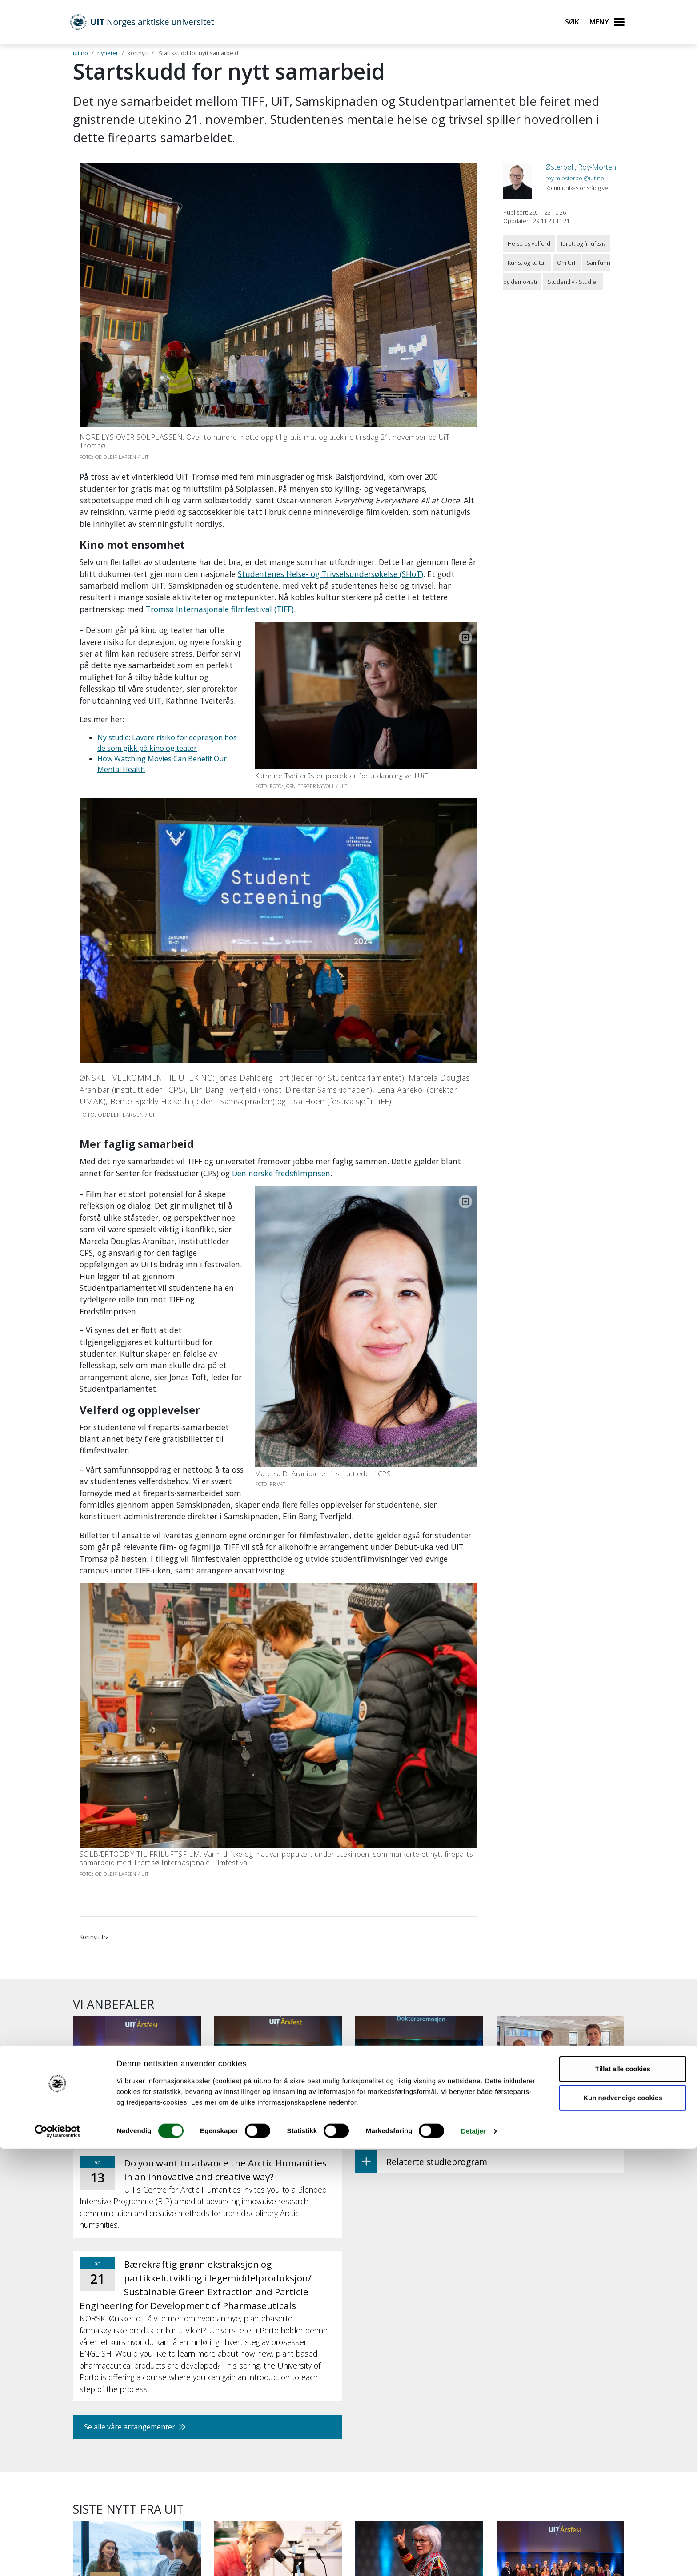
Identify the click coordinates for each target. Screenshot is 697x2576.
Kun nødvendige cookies (622, 2525)
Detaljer (473, 2558)
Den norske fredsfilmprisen (281, 1109)
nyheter (107, 53)
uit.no (80, 53)
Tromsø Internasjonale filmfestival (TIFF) (220, 609)
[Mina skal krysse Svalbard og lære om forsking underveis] (278, 2384)
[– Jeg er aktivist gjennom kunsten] (419, 2379)
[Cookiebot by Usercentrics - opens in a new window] (57, 2558)
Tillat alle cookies (622, 2496)
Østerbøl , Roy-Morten (580, 167)
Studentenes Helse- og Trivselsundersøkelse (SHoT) (330, 574)
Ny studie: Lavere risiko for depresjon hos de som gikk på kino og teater (217, 702)
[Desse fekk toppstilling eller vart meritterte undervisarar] (561, 2384)
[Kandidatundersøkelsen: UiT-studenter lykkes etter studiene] (137, 2384)
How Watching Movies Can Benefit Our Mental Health (186, 713)
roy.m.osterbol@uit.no (574, 178)
